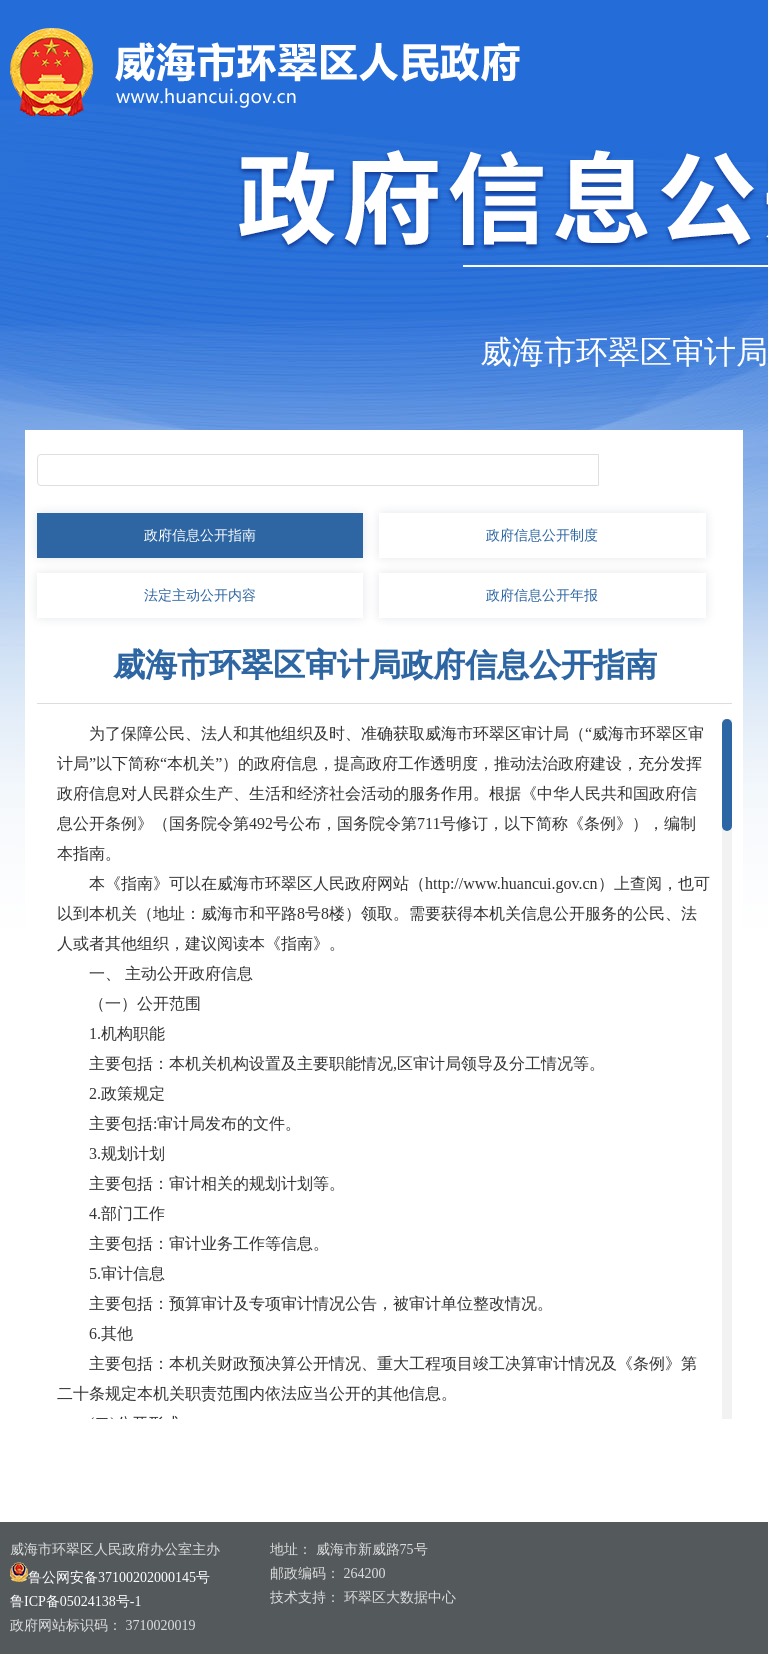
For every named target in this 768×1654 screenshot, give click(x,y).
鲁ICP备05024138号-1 (75, 1601)
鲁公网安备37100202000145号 (110, 1577)
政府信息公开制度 (542, 535)
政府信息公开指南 (200, 535)
